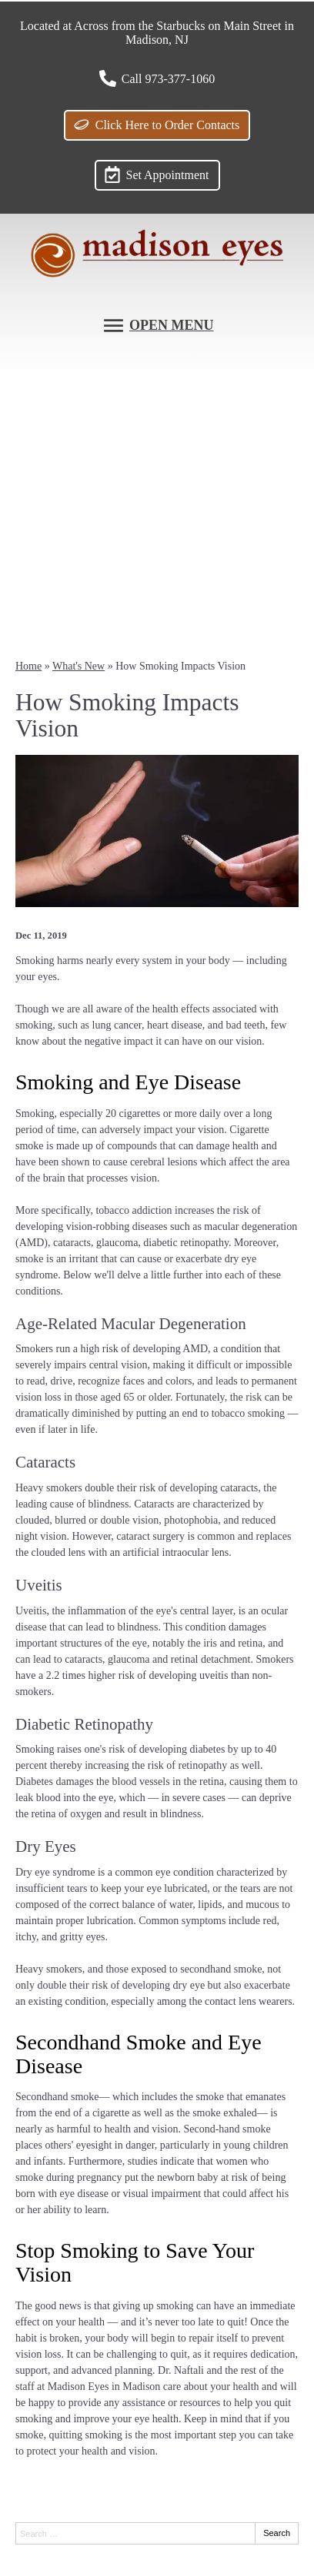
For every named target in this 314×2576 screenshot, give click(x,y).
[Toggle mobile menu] (157, 325)
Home (28, 666)
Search (276, 2533)
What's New (78, 666)
